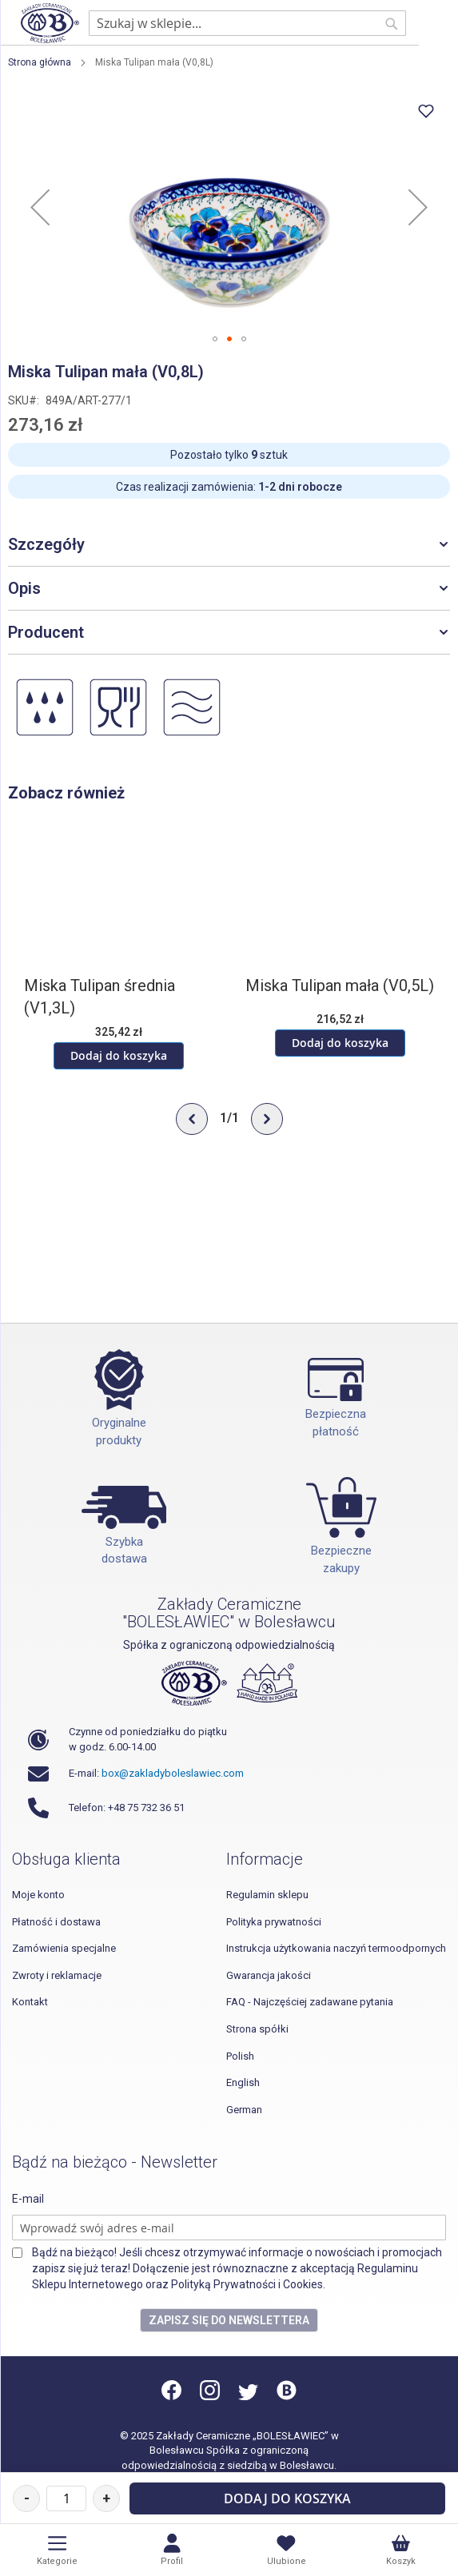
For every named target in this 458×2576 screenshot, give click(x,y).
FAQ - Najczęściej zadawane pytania (309, 2002)
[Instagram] (210, 2397)
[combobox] (247, 23)
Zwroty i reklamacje (57, 1975)
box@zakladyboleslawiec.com (173, 1773)
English (243, 2082)
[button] (40, 207)
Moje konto (38, 1895)
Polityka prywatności (273, 1922)
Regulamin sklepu (267, 1895)
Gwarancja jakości (268, 1975)
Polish (240, 2056)
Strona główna (39, 62)
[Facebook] (172, 2397)
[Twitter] (248, 2397)
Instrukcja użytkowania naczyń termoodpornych (336, 1948)
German (244, 2110)
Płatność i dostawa (56, 1922)
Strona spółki (257, 2029)
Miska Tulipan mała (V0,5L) (339, 985)
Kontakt (30, 2002)
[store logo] (50, 23)
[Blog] (287, 2397)
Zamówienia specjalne (64, 1948)
